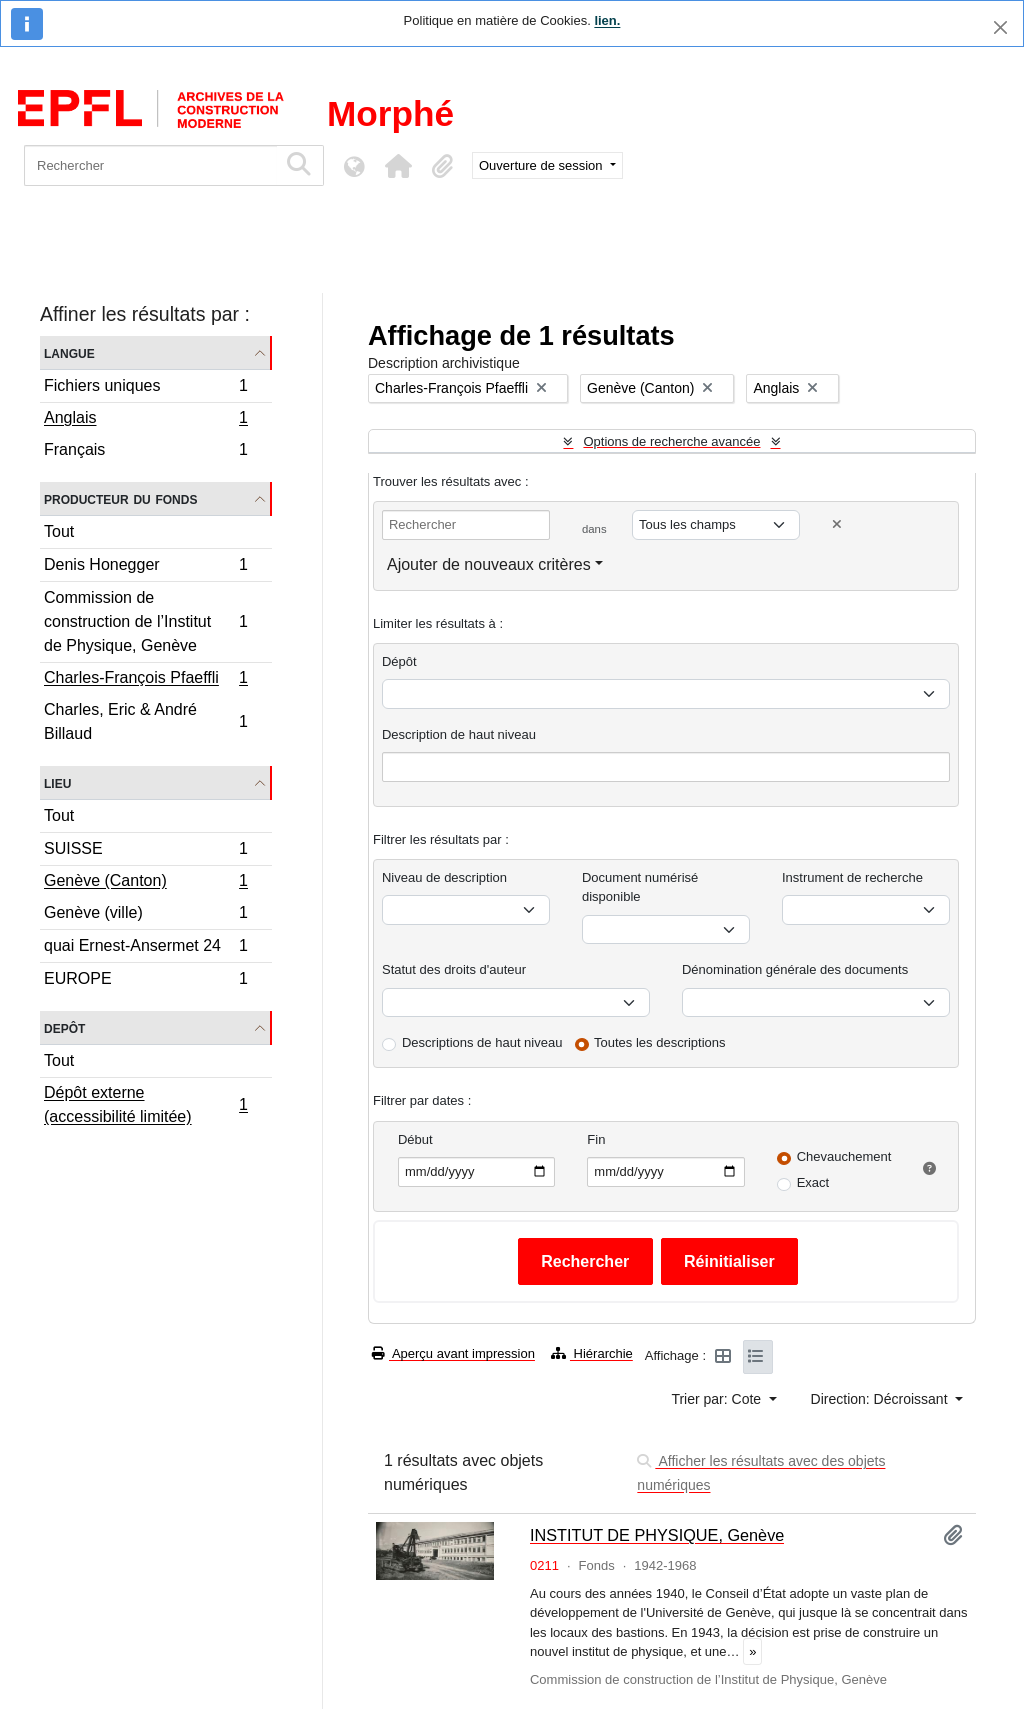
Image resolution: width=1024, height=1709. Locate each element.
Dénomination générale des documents (795, 969)
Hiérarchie (592, 1353)
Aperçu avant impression (453, 1353)
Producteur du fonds (120, 498)
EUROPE (145, 981)
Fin (596, 1139)
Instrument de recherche (852, 877)
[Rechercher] (150, 165)
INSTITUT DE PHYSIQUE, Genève (657, 1535)
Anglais (145, 420)
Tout (59, 531)
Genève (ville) (145, 915)
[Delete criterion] (837, 524)
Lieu (57, 782)
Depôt (64, 1027)
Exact (813, 1182)
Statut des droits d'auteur (454, 969)
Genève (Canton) (145, 883)
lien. (607, 20)
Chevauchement (844, 1156)
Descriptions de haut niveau (482, 1042)
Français (145, 452)
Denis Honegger (145, 567)
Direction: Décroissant (881, 1399)
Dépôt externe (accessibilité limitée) (145, 1104)
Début (415, 1139)
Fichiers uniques (145, 388)
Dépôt (399, 661)
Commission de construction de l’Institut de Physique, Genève (145, 621)
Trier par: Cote (718, 1399)
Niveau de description (444, 877)
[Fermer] (1000, 27)
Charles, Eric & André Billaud (145, 721)
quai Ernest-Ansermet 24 (145, 948)
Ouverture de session (542, 165)
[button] (398, 166)
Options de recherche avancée (671, 441)
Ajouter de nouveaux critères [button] (489, 564)
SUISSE (145, 851)
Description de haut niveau (459, 734)
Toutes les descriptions (660, 1042)
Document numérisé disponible (640, 887)
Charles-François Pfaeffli (145, 680)
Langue (69, 352)
